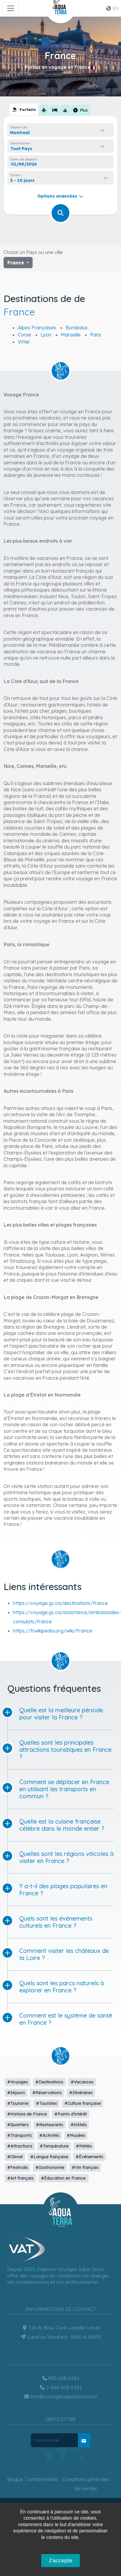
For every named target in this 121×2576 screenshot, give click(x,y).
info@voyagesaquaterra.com (60, 2396)
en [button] (112, 8)
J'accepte (60, 2560)
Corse (24, 335)
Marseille (71, 335)
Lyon (46, 335)
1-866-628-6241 (60, 2387)
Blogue (15, 2479)
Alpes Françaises (37, 328)
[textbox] (22, 149)
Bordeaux (77, 328)
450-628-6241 (60, 2378)
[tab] (23, 109)
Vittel (23, 342)
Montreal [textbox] (20, 132)
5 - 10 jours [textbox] (22, 180)
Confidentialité (41, 2479)
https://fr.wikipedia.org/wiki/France (52, 1631)
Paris (95, 335)
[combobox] (59, 132)
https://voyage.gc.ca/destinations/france (60, 1603)
